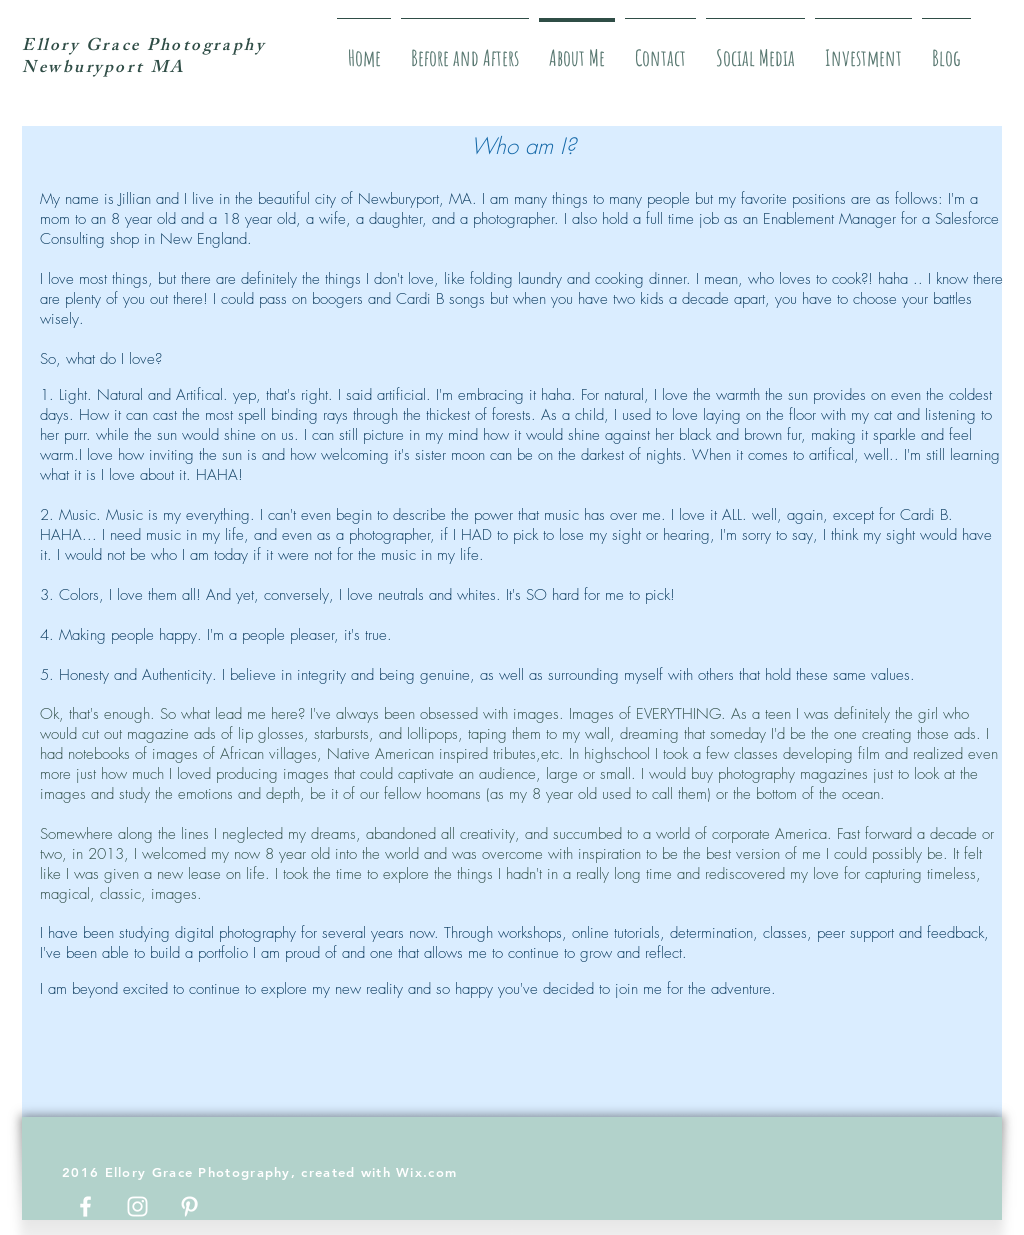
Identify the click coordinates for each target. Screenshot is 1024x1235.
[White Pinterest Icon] (189, 1206)
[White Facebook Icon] (85, 1206)
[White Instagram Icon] (137, 1206)
